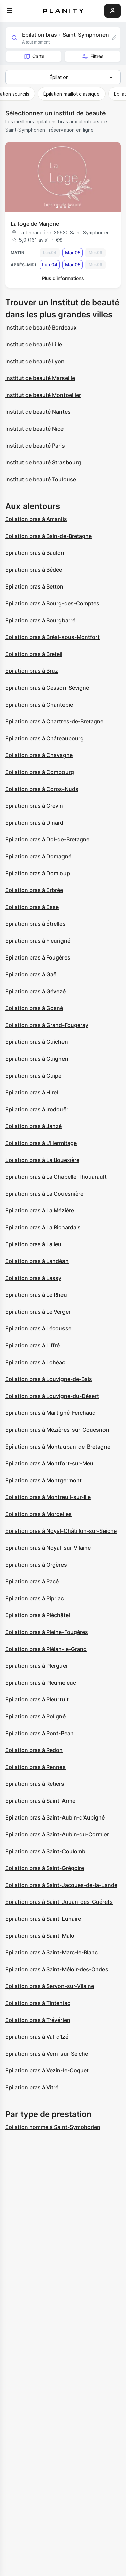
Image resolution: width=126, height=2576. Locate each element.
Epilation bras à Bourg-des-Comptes (52, 603)
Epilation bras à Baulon (34, 552)
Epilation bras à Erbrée (34, 890)
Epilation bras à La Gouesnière (44, 1193)
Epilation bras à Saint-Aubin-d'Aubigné (55, 1817)
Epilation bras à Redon (34, 1750)
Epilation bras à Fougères (37, 957)
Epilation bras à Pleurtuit (37, 1699)
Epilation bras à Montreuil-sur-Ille (48, 1497)
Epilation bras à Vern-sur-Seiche (46, 2053)
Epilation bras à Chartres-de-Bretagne (54, 721)
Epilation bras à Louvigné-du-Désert (52, 1396)
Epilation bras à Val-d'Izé (36, 2036)
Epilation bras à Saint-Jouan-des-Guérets (59, 1901)
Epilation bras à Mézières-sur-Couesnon (57, 1429)
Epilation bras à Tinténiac (37, 2003)
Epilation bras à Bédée (33, 569)
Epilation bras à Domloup (37, 873)
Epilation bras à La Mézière (39, 1210)
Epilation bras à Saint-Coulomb (45, 1851)
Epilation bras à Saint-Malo (39, 1935)
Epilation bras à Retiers (34, 1783)
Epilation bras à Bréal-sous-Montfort (52, 637)
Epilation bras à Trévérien (37, 2019)
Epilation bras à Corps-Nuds (41, 788)
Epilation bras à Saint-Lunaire (43, 1918)
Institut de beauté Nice (34, 428)
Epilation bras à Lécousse (38, 1328)
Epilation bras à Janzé (33, 1126)
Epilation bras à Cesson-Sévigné (47, 687)
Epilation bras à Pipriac (34, 1598)
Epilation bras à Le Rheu (36, 1294)
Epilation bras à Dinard (34, 822)
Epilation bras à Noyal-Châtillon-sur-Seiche (61, 1530)
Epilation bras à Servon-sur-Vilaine (49, 1986)
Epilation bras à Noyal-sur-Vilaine (48, 1547)
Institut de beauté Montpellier (43, 395)
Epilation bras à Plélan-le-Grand (46, 1648)
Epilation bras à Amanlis (36, 519)
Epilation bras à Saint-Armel (41, 1800)
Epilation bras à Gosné (34, 1008)
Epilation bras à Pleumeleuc (40, 1682)
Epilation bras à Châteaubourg (44, 738)
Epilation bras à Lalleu (33, 1244)
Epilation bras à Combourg (39, 772)
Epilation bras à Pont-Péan (39, 1733)
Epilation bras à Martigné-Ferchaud (50, 1412)
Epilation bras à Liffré (32, 1345)
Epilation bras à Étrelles (35, 923)
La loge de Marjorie (35, 223)
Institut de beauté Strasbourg (43, 462)
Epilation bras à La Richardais (43, 1227)
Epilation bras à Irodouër (36, 1109)
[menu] (9, 11)
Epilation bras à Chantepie (39, 704)
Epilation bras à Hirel (31, 1092)
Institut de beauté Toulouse (40, 479)
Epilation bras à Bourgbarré (40, 620)
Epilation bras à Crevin (34, 805)
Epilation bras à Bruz (31, 670)
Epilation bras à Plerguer (36, 1665)
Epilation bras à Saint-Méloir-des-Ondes (56, 1969)
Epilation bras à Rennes (35, 1767)
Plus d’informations (63, 278)
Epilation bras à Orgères (36, 1564)
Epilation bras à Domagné (38, 856)
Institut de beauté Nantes (38, 411)
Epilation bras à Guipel (34, 1075)
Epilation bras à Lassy (33, 1278)
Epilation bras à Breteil (33, 654)
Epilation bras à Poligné (35, 1716)
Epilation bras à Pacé (32, 1581)
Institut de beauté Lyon (35, 361)
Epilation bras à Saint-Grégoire (44, 1868)
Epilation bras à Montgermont (43, 1480)
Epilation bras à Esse (32, 907)
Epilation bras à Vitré (31, 2087)
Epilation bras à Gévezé (35, 991)
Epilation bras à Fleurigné (37, 940)
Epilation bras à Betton (34, 586)
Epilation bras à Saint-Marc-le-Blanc (51, 1952)
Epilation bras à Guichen (36, 1041)
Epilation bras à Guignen (36, 1058)
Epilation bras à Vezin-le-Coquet (47, 2070)
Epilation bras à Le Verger (38, 1311)
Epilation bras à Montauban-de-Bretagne (57, 1446)
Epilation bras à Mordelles (38, 1514)
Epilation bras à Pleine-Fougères (46, 1632)
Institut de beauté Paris (35, 445)
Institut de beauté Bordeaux (41, 327)
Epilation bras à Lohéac (35, 1362)
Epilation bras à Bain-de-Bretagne (48, 536)
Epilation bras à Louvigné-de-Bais (48, 1379)
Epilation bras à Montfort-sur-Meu (49, 1463)
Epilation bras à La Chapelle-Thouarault (56, 1176)
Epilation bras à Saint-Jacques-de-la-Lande (61, 1885)
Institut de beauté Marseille (40, 378)
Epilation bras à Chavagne (39, 755)
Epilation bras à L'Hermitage (41, 1143)
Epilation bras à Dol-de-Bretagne (47, 839)
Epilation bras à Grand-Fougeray (46, 1025)
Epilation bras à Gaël (31, 974)
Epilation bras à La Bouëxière (42, 1159)
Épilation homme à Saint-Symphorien (52, 2127)
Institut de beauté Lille (33, 344)
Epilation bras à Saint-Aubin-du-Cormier (57, 1834)
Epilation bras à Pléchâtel (37, 1615)
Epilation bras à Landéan (37, 1261)
